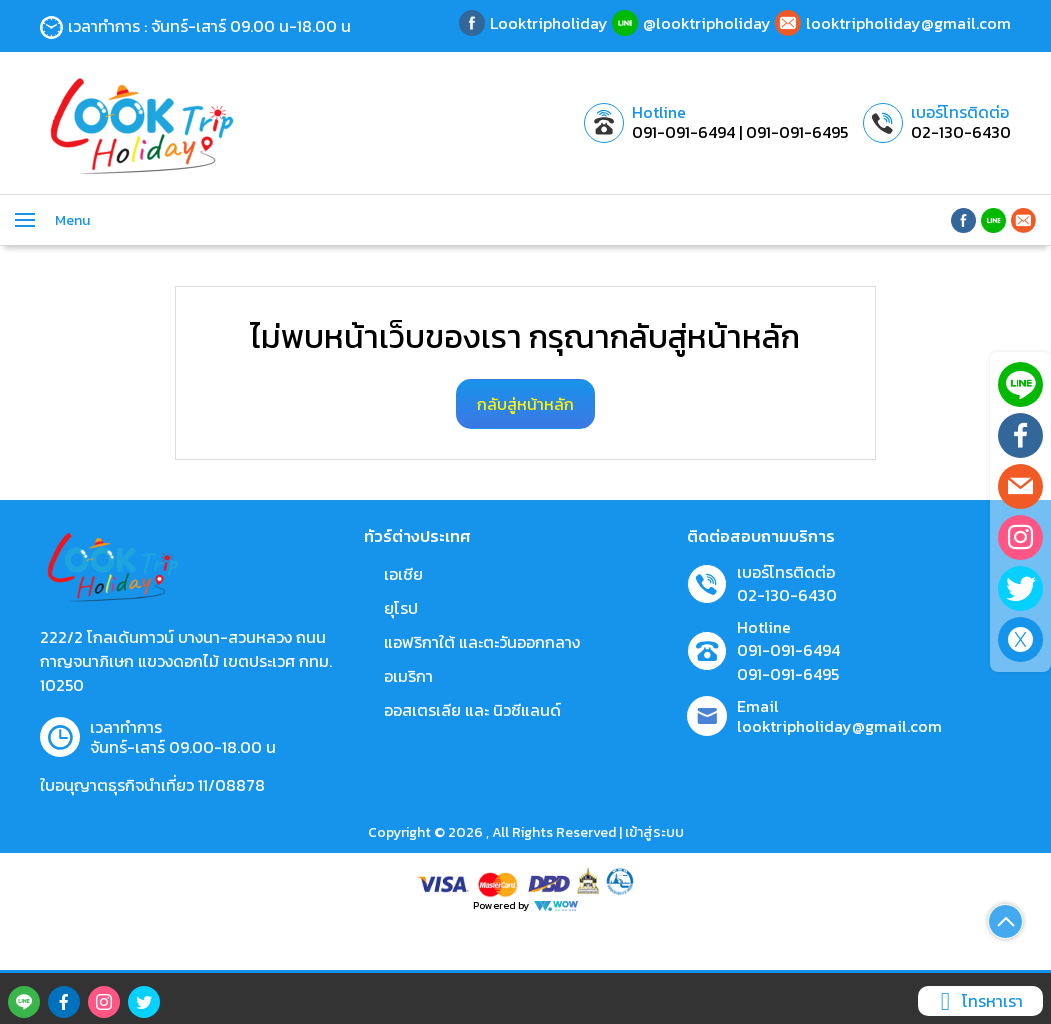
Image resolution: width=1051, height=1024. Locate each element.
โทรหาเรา (978, 1001)
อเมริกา (408, 676)
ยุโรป (401, 608)
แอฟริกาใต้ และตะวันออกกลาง (482, 642)
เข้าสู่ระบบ (654, 832)
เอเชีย (403, 574)
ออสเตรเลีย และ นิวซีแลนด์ (472, 710)
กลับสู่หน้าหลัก (525, 404)
